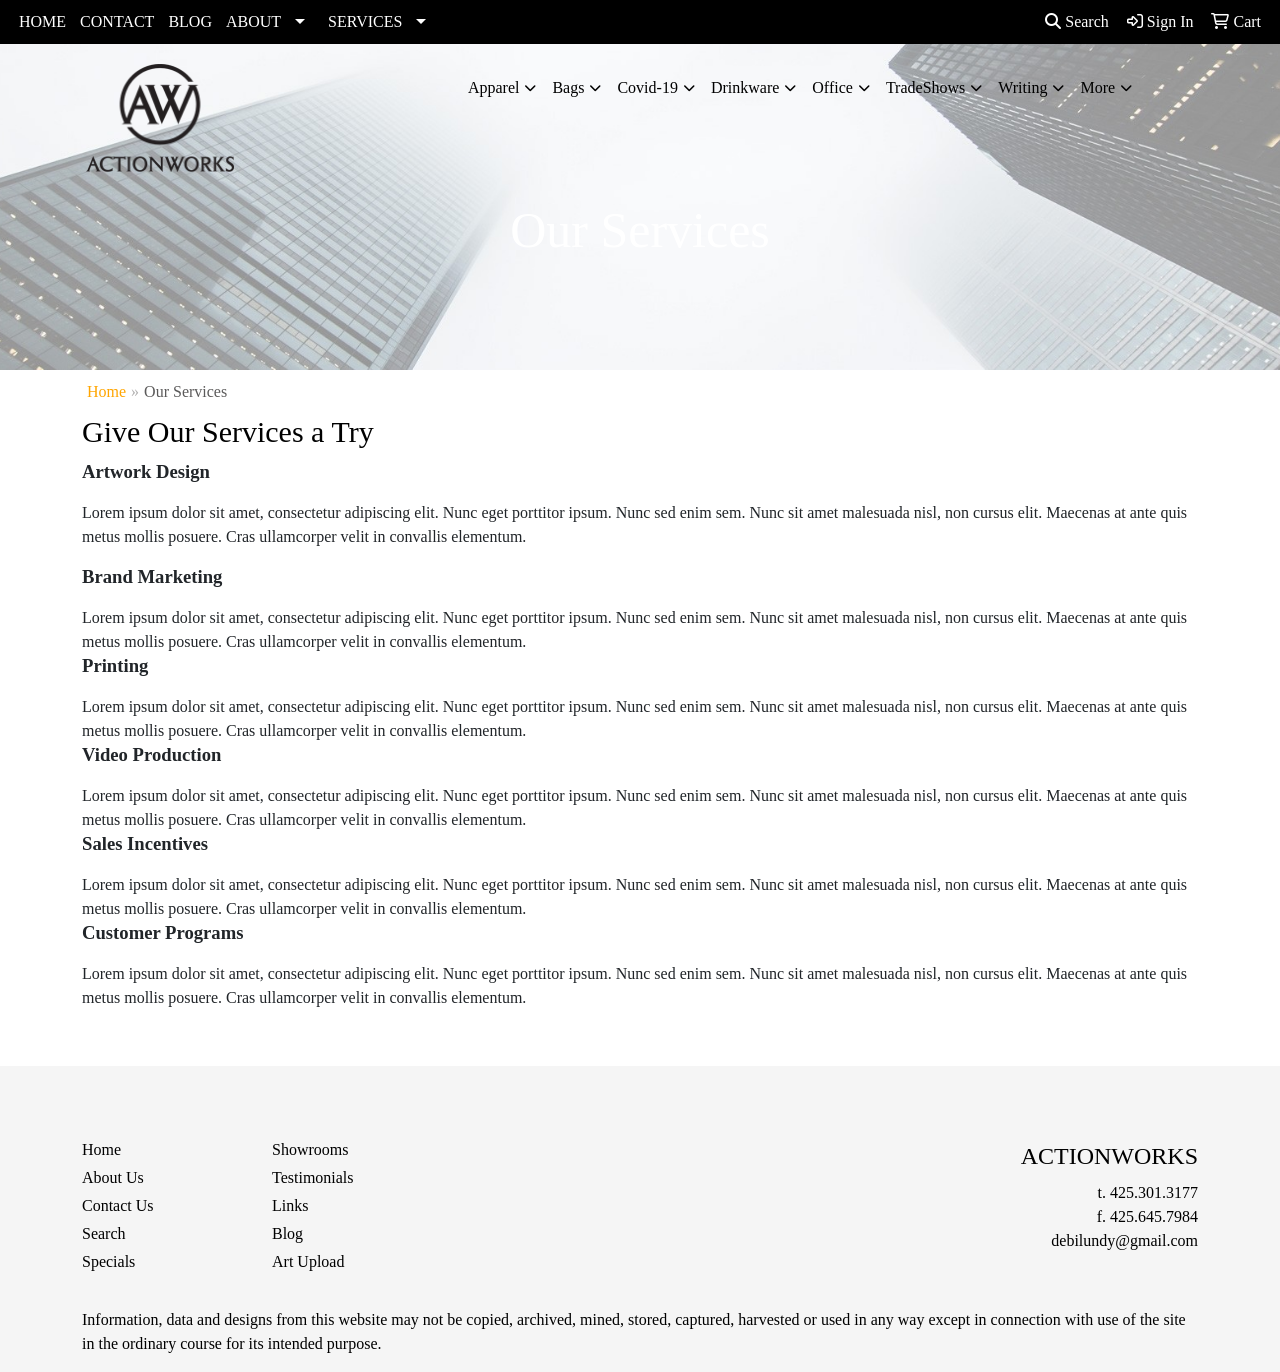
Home (106, 391)
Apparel (494, 87)
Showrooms (310, 1149)
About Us (113, 1177)
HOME (42, 21)
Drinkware (745, 87)
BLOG (190, 21)
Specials (108, 1261)
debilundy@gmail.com (1124, 1240)
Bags (568, 87)
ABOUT (253, 21)
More (1097, 87)
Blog (287, 1233)
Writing (1022, 87)
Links (290, 1205)
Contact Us (118, 1205)
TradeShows (925, 87)
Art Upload (308, 1261)
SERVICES (365, 21)
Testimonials (313, 1177)
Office (832, 87)
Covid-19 (647, 87)
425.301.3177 (1154, 1192)
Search (1077, 21)
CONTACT (117, 21)
